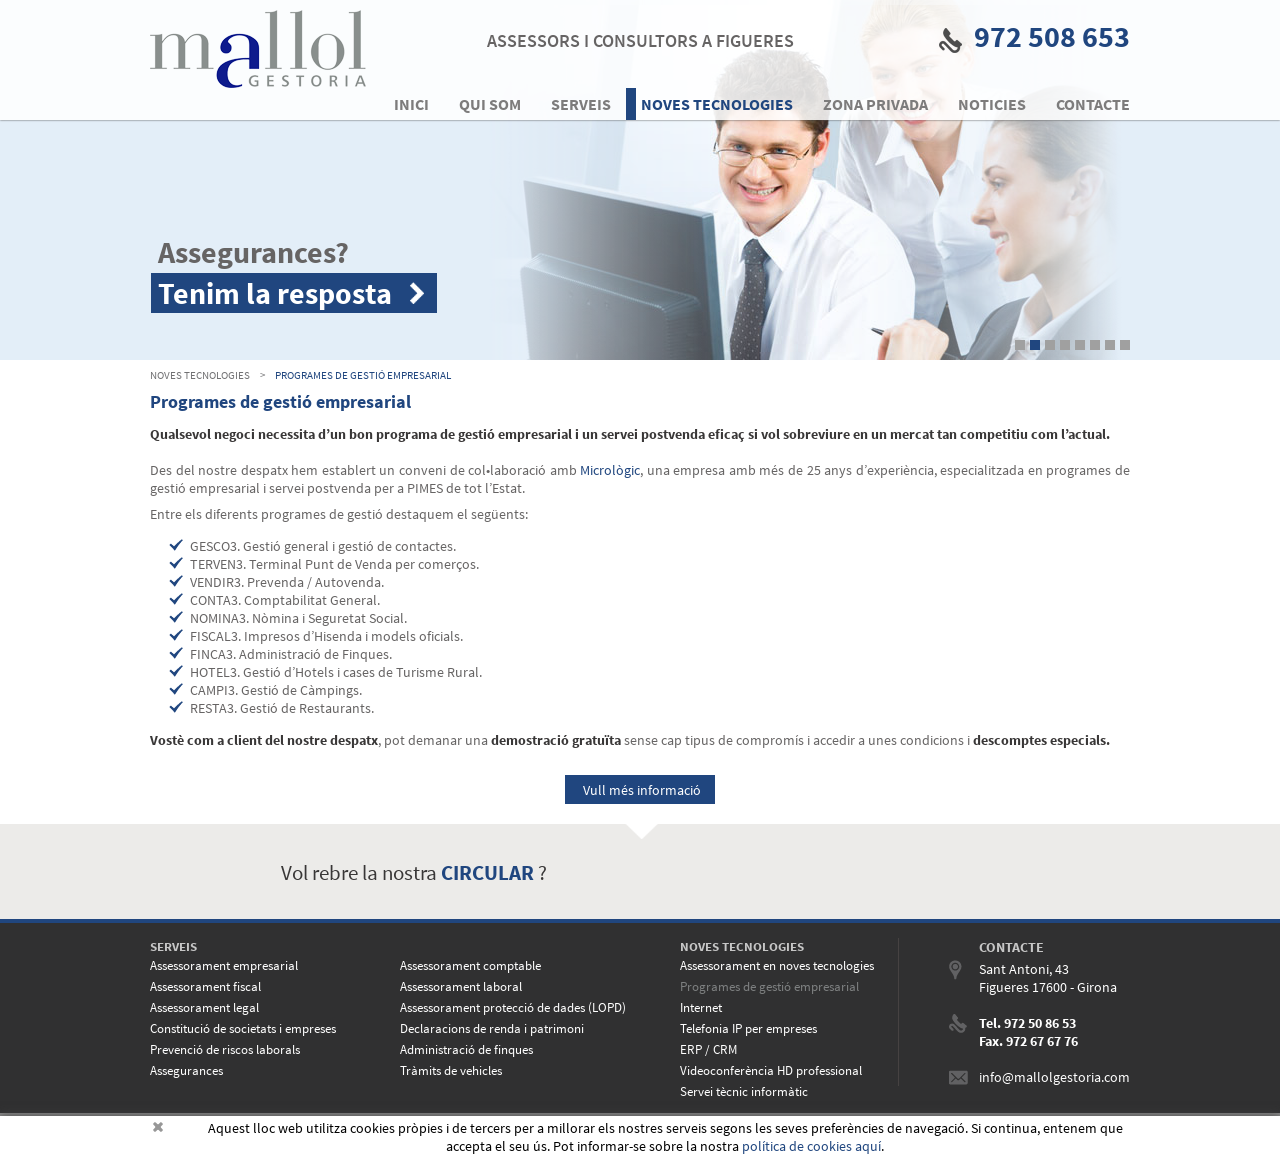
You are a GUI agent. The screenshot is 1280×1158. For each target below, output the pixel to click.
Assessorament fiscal (205, 986)
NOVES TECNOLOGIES (200, 375)
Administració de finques (466, 1049)
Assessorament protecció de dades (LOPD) (513, 1007)
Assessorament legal (204, 1007)
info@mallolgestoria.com (1054, 1077)
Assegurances (186, 1070)
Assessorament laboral (461, 986)
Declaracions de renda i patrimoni (492, 1028)
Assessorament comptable (470, 965)
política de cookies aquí (811, 1146)
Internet (701, 1007)
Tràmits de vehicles (451, 1070)
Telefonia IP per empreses (748, 1028)
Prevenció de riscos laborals (225, 1049)
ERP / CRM (708, 1049)
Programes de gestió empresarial (363, 375)
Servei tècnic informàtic (744, 1091)
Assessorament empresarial (224, 965)
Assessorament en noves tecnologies (777, 965)
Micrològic (610, 470)
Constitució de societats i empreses (243, 1028)
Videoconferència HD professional (771, 1070)
